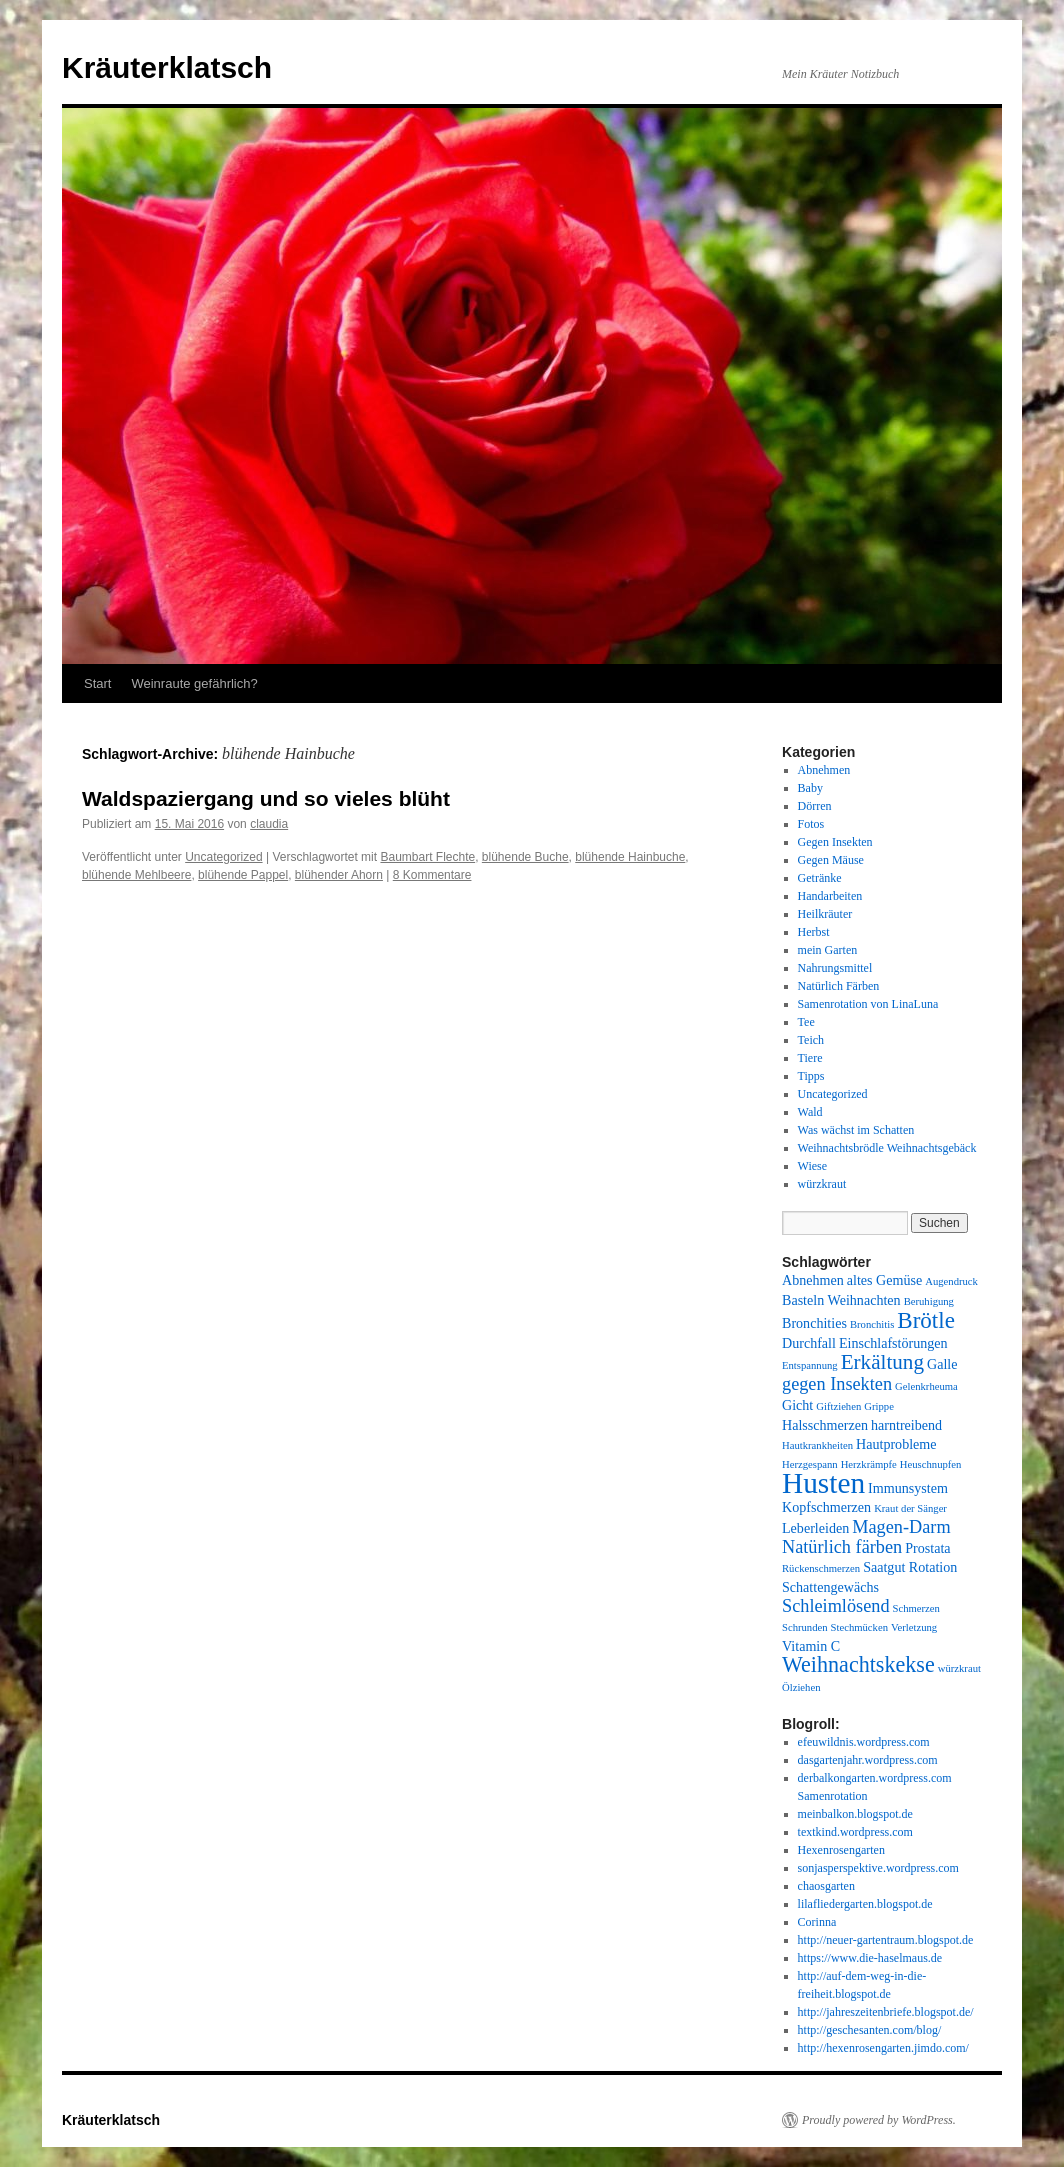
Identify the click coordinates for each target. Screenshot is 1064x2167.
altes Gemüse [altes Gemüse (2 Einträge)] (884, 1280)
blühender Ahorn (339, 875)
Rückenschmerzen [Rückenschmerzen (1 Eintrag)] (821, 1568)
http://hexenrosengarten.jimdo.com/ (883, 2048)
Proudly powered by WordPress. (879, 2120)
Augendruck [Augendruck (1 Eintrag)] (951, 1281)
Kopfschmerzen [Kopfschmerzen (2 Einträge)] (826, 1507)
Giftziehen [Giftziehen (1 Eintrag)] (838, 1406)
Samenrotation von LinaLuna (868, 1004)
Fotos (811, 824)
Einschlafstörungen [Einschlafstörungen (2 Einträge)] (893, 1343)
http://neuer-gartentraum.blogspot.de (886, 1940)
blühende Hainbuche (630, 857)
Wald (810, 1112)
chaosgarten (826, 1886)
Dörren (815, 806)
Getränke (820, 878)
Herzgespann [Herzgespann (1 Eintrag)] (810, 1464)
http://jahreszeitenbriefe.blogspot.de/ (886, 2012)
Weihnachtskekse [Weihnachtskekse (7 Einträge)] (858, 1664)
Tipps (811, 1076)
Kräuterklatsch (167, 67)
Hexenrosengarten (841, 1850)
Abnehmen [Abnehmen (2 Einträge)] (813, 1280)
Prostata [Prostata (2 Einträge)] (927, 1548)
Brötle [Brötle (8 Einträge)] (926, 1320)
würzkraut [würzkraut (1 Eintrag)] (959, 1668)
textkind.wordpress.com (855, 1832)
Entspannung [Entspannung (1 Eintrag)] (810, 1365)
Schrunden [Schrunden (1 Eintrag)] (805, 1627)
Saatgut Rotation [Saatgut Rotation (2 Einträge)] (910, 1567)
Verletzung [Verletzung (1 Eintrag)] (914, 1627)
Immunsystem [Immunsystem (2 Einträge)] (908, 1488)
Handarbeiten (830, 896)
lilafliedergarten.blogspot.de (865, 1904)
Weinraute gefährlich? (194, 683)
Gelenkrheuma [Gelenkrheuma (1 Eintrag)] (926, 1386)
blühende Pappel (243, 875)
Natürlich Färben (839, 986)
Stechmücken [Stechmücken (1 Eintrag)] (859, 1627)
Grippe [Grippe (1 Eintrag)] (879, 1406)
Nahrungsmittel (835, 968)
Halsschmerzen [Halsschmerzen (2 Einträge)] (825, 1425)
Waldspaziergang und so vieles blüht (266, 798)
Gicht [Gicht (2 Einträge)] (797, 1405)
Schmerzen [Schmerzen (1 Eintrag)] (916, 1608)
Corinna (817, 1922)
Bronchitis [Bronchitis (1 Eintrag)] (872, 1324)
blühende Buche (525, 857)
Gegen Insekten (835, 842)
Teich (811, 1040)
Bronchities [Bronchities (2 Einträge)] (814, 1323)
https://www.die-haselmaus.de (870, 1958)
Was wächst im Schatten (856, 1130)
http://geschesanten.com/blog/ (870, 2030)
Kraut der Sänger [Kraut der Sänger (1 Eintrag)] (910, 1508)
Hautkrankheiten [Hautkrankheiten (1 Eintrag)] (817, 1445)
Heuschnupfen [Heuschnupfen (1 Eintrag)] (931, 1464)
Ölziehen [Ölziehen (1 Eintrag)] (801, 1687)
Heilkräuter (825, 914)
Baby (810, 788)
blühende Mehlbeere (136, 875)
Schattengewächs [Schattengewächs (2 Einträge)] (830, 1587)
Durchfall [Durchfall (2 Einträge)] (809, 1343)
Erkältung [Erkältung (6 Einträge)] (882, 1362)
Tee (806, 1022)
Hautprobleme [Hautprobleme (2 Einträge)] (896, 1444)
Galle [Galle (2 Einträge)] (942, 1364)
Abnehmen (824, 770)
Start (97, 683)
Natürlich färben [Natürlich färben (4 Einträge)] (842, 1547)
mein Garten (828, 950)
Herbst (814, 932)
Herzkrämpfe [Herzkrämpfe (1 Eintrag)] (869, 1464)
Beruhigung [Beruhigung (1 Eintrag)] (929, 1301)
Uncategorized (223, 857)
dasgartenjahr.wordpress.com (868, 1760)
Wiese (813, 1166)
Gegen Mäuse (831, 860)
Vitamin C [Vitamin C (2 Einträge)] (811, 1646)
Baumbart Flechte (427, 857)
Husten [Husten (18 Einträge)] (823, 1483)
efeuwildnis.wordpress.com (864, 1742)
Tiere (810, 1058)
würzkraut (822, 1184)
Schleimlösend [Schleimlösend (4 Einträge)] (836, 1606)
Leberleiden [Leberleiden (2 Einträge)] (815, 1528)
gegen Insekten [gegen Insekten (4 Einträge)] (837, 1384)
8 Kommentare (432, 875)
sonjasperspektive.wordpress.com (878, 1868)
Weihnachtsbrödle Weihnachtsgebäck (887, 1148)
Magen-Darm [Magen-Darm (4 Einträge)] (901, 1527)
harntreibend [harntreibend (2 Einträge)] (906, 1425)
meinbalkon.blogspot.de (855, 1814)
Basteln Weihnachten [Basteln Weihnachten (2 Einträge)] (841, 1300)
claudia (269, 824)
